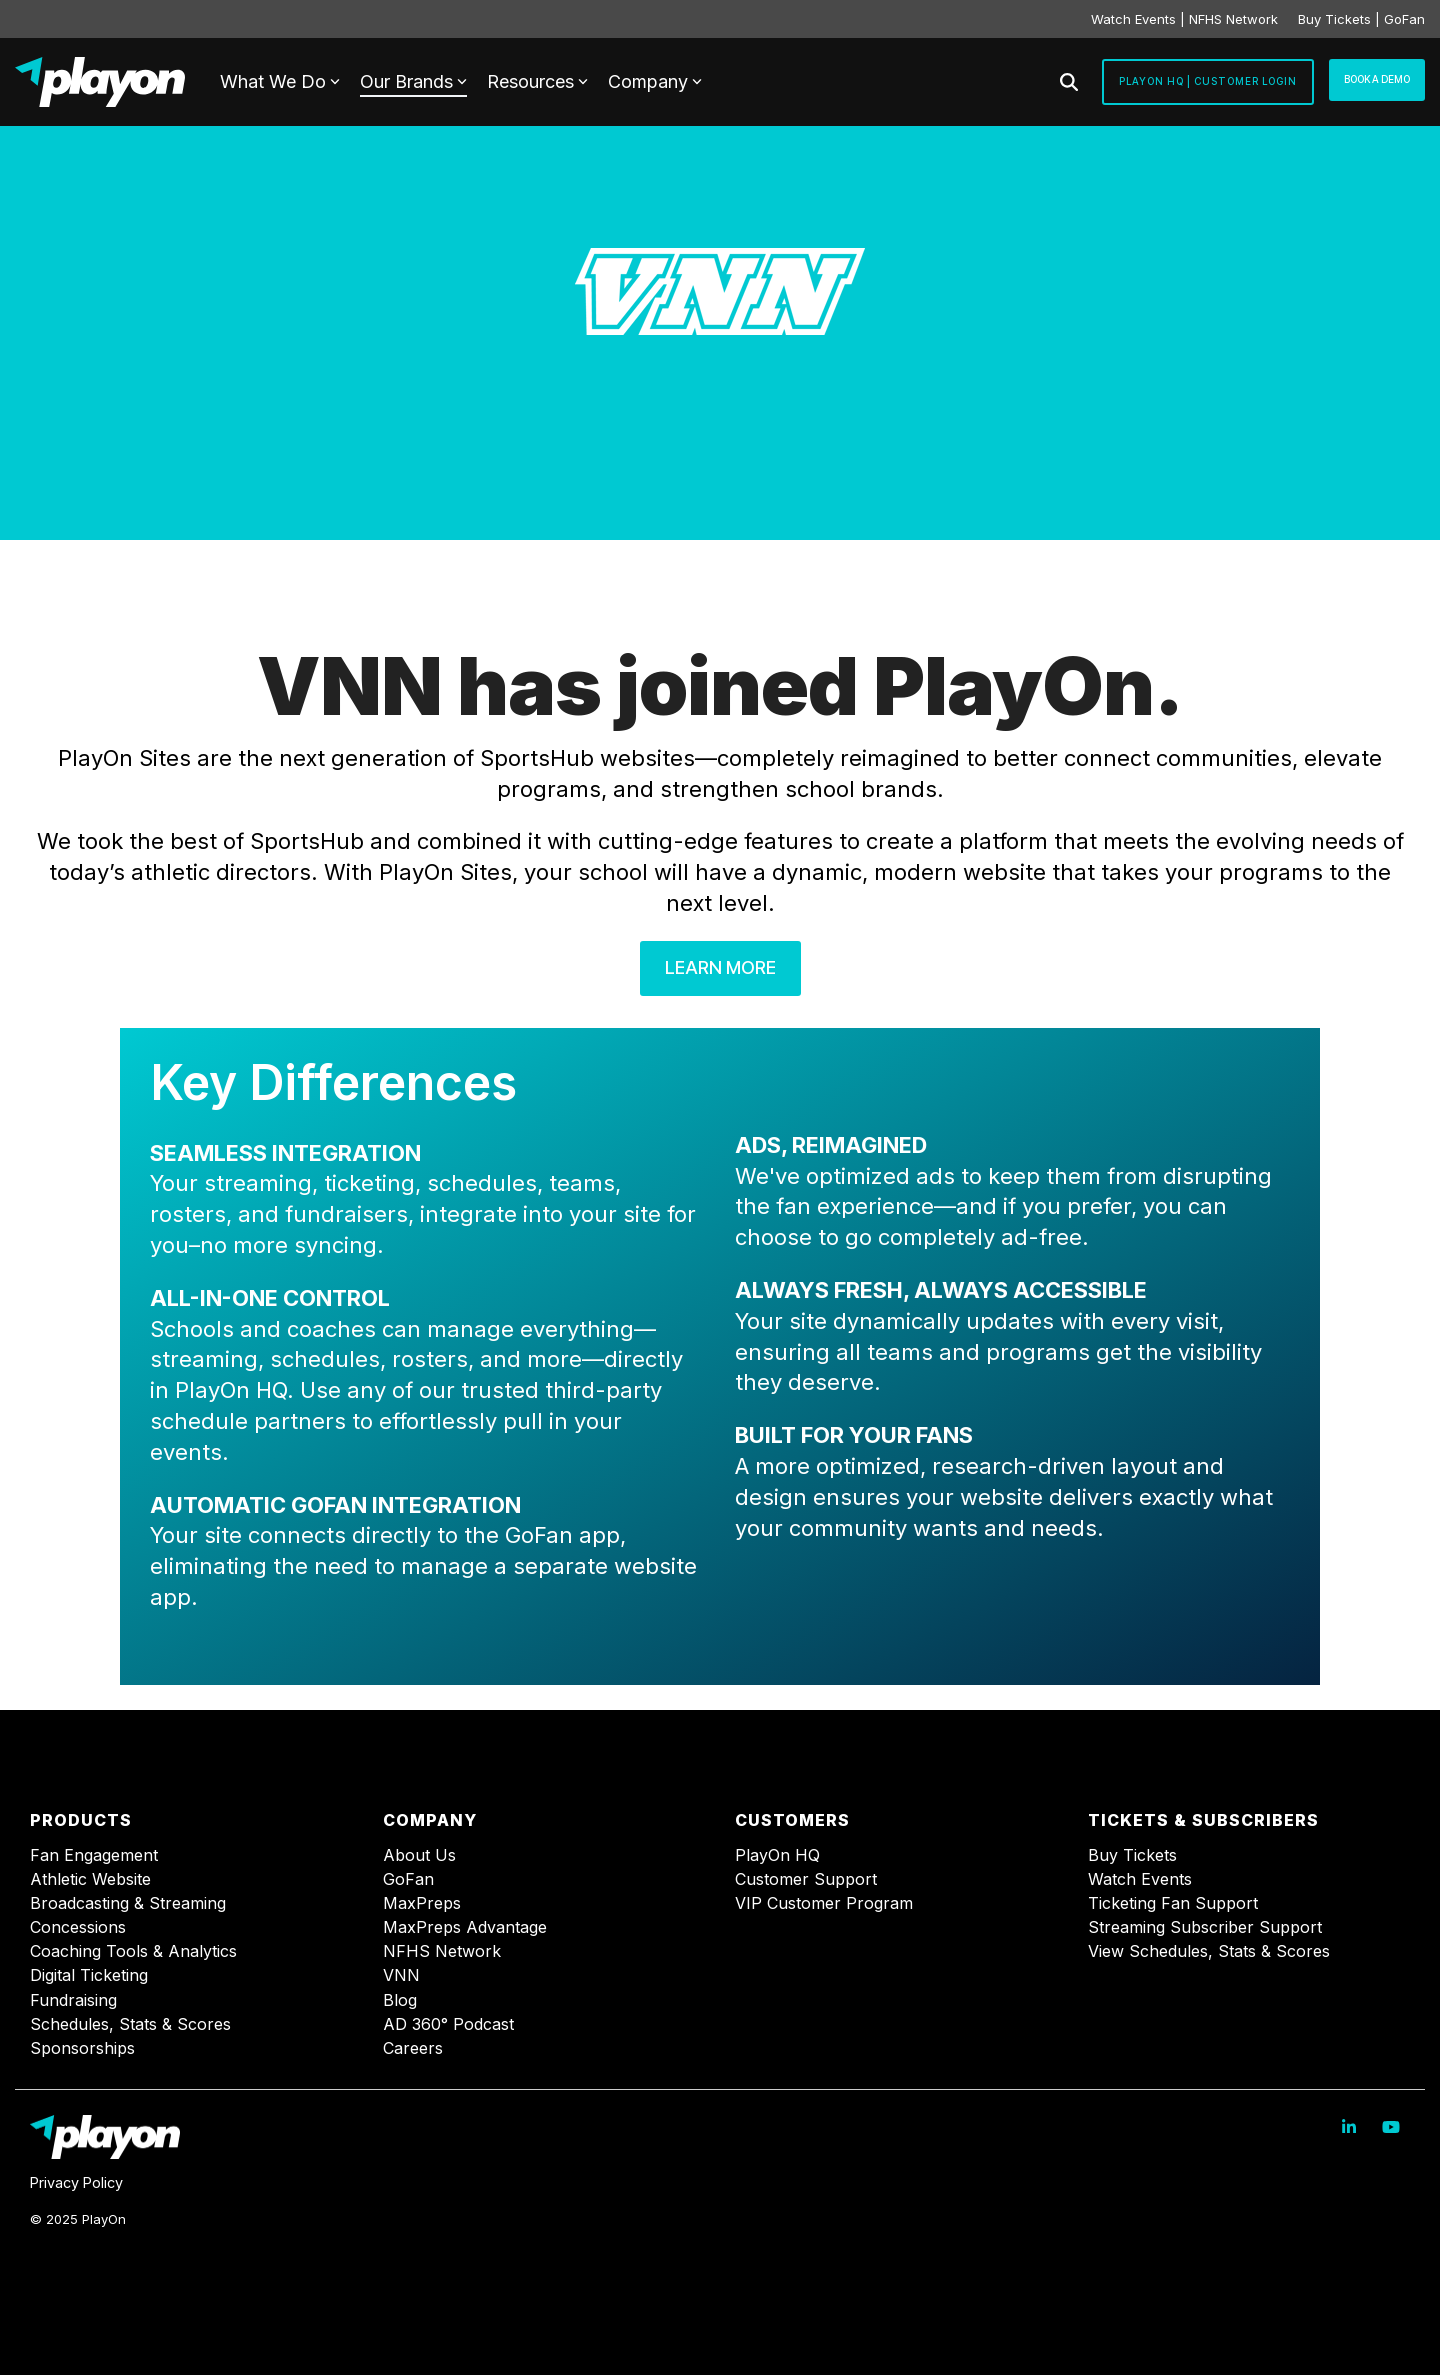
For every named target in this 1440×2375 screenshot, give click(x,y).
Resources (537, 81)
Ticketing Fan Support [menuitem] (1173, 1903)
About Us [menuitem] (419, 1855)
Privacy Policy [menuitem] (76, 2182)
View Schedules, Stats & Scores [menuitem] (1209, 1951)
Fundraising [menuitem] (73, 2000)
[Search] (1069, 82)
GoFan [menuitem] (408, 1879)
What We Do (280, 81)
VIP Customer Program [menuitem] (824, 1903)
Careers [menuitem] (413, 2048)
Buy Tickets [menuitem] (1132, 1855)
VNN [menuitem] (401, 1975)
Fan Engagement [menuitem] (94, 1855)
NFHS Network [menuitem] (442, 1951)
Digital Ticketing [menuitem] (89, 1975)
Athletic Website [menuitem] (90, 1879)
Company (655, 81)
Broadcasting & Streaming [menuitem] (128, 1903)
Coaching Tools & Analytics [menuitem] (133, 1951)
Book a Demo (1377, 79)
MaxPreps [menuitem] (422, 1903)
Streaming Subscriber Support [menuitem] (1205, 1927)
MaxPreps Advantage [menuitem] (465, 1927)
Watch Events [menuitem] (1140, 1879)
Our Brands (413, 81)
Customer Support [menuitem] (806, 1879)
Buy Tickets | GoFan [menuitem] (1361, 19)
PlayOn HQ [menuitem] (777, 1855)
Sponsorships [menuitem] (82, 2048)
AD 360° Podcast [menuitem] (448, 2024)
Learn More (720, 967)
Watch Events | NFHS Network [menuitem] (1184, 19)
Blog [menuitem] (400, 2000)
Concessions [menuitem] (78, 1927)
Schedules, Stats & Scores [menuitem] (130, 2024)
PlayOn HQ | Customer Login (1208, 81)
